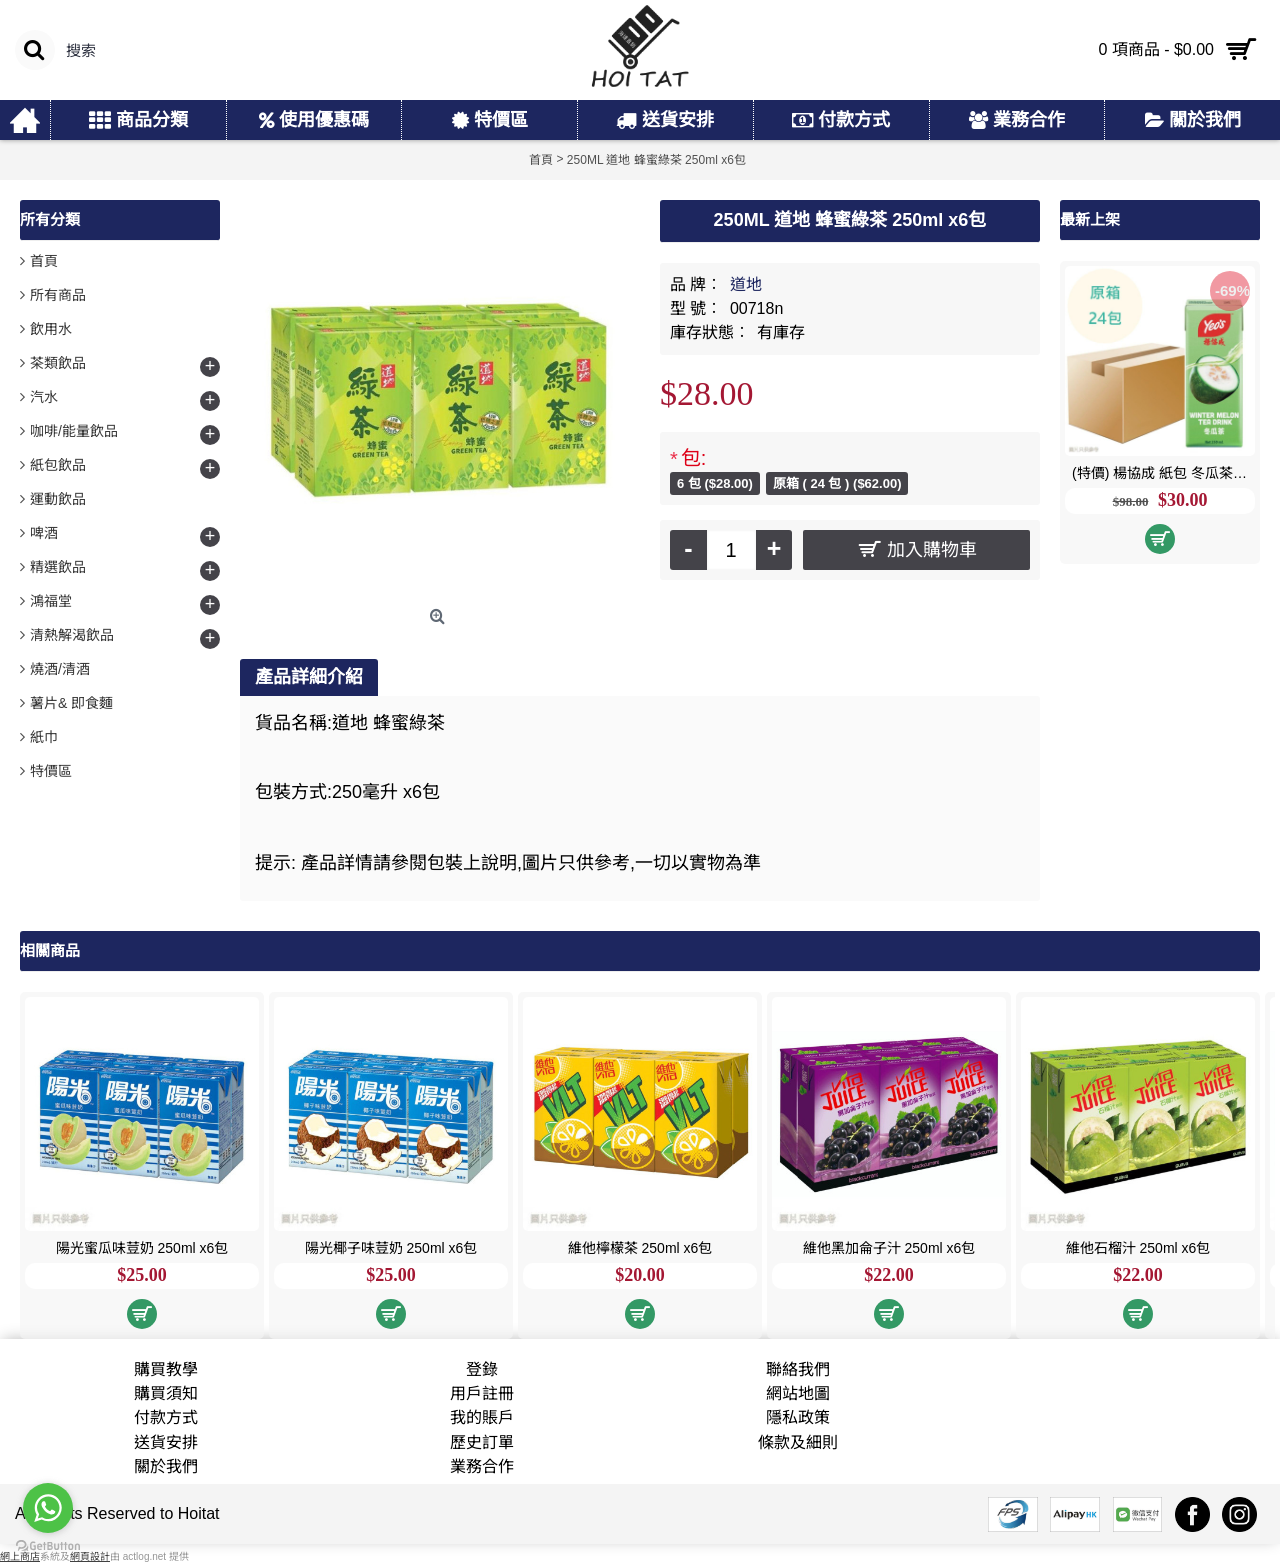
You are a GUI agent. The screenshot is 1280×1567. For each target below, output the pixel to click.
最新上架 (1090, 219)
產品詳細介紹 (309, 677)
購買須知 (166, 1393)
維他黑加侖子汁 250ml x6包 (889, 1248)
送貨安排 (166, 1442)
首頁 (44, 261)
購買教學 (166, 1369)
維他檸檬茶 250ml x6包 (640, 1248)
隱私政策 (798, 1417)
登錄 (482, 1369)
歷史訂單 (482, 1442)
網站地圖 (798, 1393)
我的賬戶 (482, 1417)
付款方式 (166, 1417)
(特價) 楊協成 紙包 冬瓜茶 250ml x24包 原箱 (1163, 473)
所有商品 (58, 295)
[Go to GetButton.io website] (48, 1546)
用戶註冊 (482, 1393)
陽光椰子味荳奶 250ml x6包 (391, 1248)
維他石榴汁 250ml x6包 (1138, 1248)
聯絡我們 (798, 1369)
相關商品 (50, 950)
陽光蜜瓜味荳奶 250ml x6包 (142, 1248)
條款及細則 (798, 1442)
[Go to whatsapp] (48, 1508)
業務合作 (482, 1466)
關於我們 (166, 1466)
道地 (746, 284)
